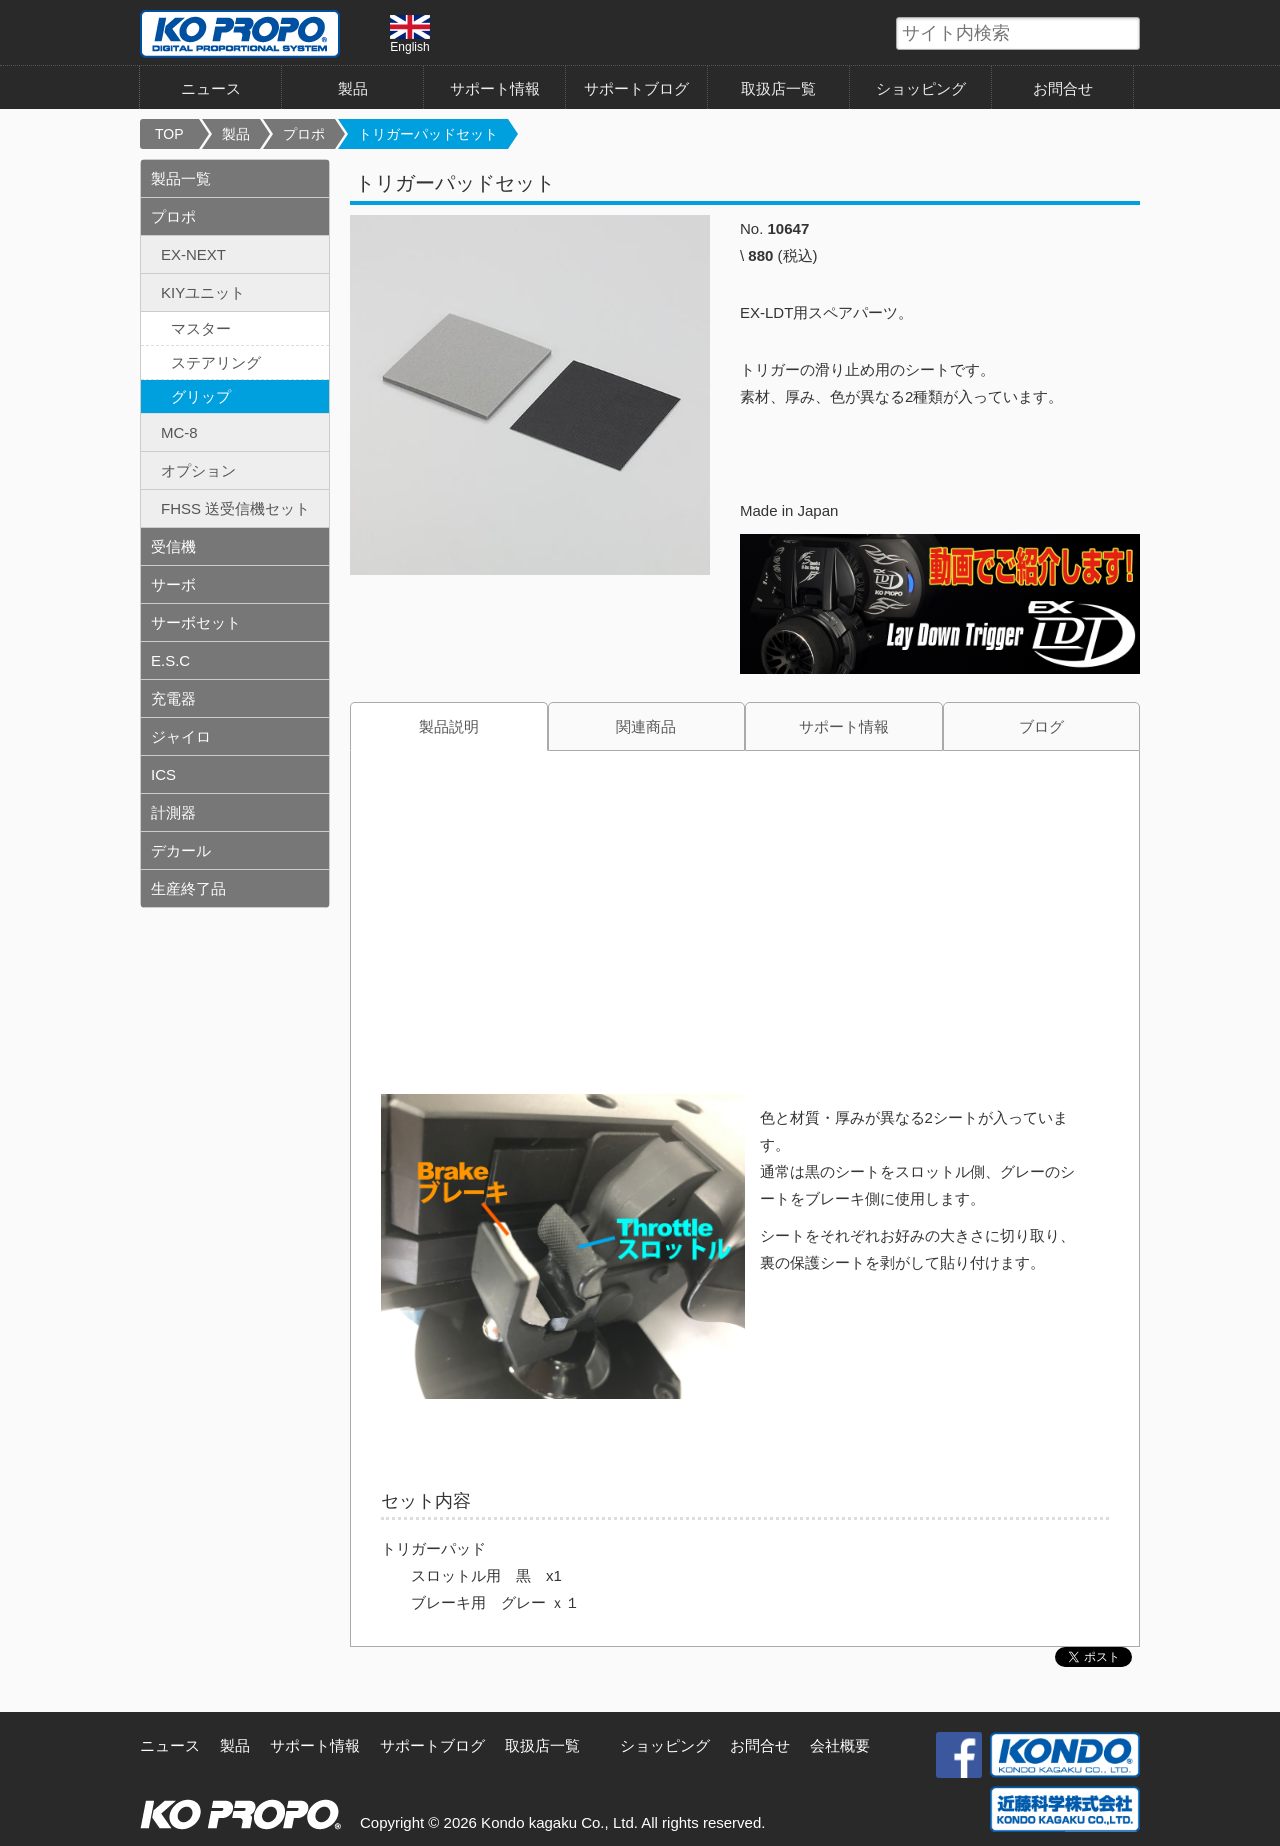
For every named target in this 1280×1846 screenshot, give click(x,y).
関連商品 (646, 726)
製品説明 (449, 726)
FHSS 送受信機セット (235, 508)
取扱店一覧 (778, 88)
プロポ (304, 134)
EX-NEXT (193, 254)
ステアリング (216, 362)
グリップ (201, 396)
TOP (169, 134)
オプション (198, 470)
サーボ (173, 584)
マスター (201, 328)
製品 (353, 88)
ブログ (1041, 726)
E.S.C (170, 660)
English (410, 34)
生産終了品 (188, 888)
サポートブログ (636, 88)
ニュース (211, 88)
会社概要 (840, 1745)
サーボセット (196, 622)
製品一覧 (181, 178)
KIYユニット (203, 292)
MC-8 (179, 432)
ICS (163, 774)
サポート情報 (495, 88)
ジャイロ (181, 736)
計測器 (173, 812)
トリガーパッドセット (428, 134)
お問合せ (1063, 88)
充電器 (173, 698)
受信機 (173, 546)
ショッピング (921, 88)
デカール (181, 850)
